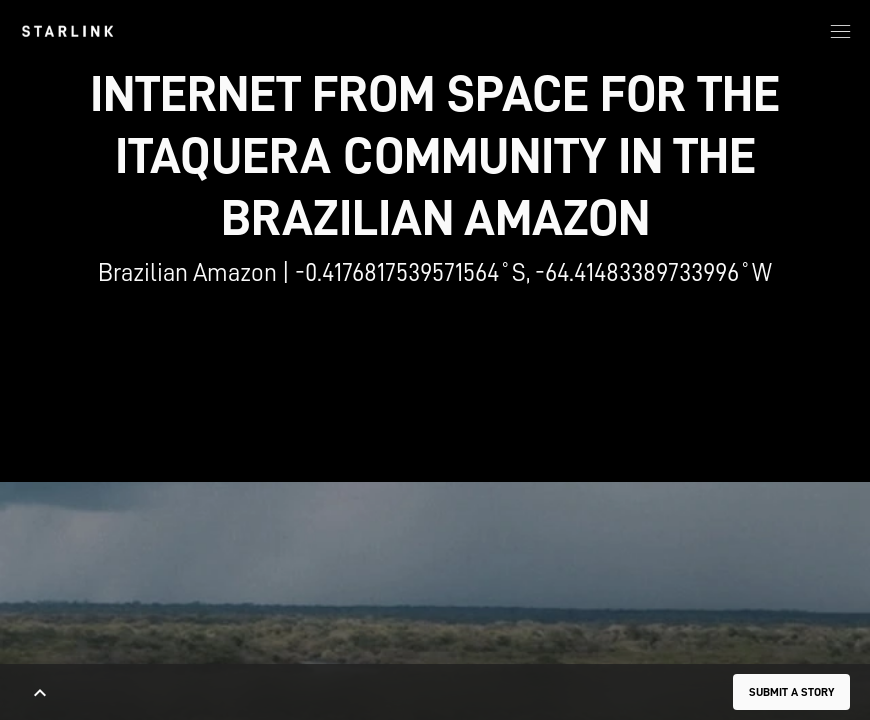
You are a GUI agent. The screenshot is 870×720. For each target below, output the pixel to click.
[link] (67, 31)
